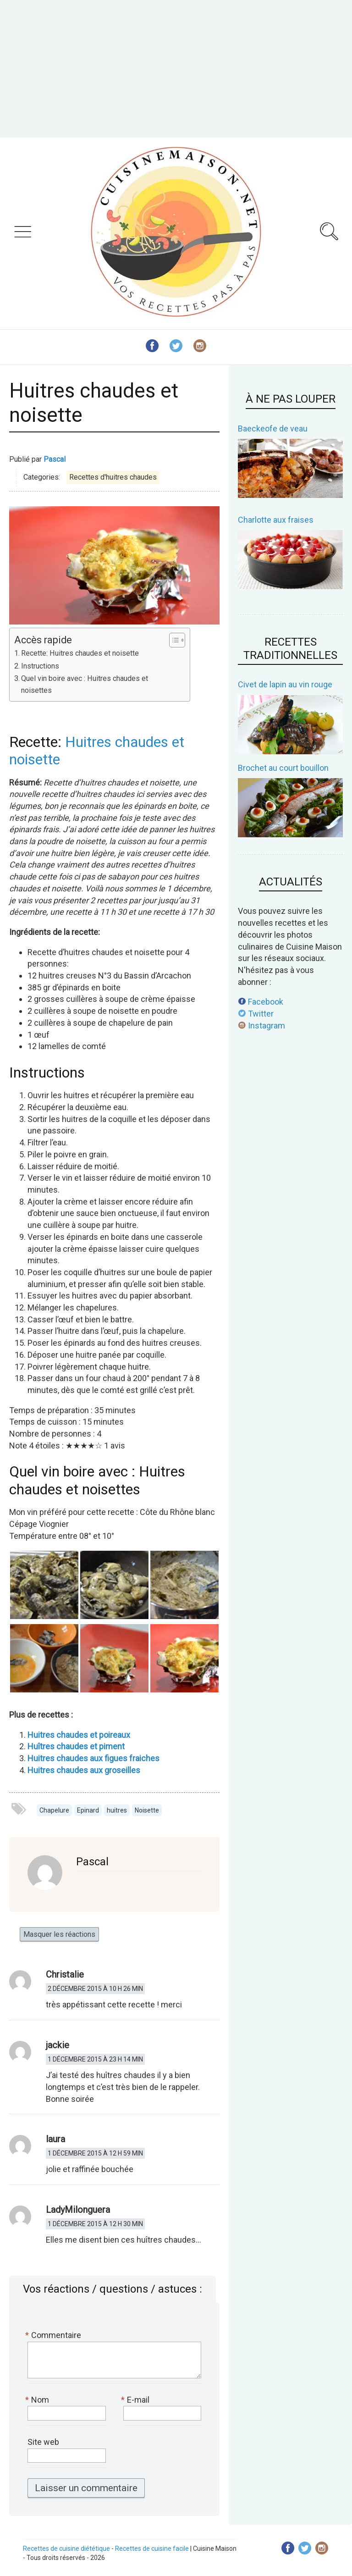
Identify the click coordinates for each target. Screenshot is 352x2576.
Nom (38, 2400)
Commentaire (54, 2335)
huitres (117, 1810)
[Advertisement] (176, 69)
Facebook (260, 1001)
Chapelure (54, 1810)
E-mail (136, 2400)
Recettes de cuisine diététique (66, 2548)
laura (55, 2139)
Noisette (147, 1810)
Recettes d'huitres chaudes (113, 477)
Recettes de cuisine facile (152, 2548)
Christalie (65, 1974)
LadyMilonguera (78, 2209)
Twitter (256, 1013)
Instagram (261, 1025)
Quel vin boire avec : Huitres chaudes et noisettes (84, 684)
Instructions (40, 666)
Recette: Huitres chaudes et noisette (80, 653)
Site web (43, 2442)
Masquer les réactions (59, 1934)
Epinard (88, 1810)
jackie (57, 2045)
